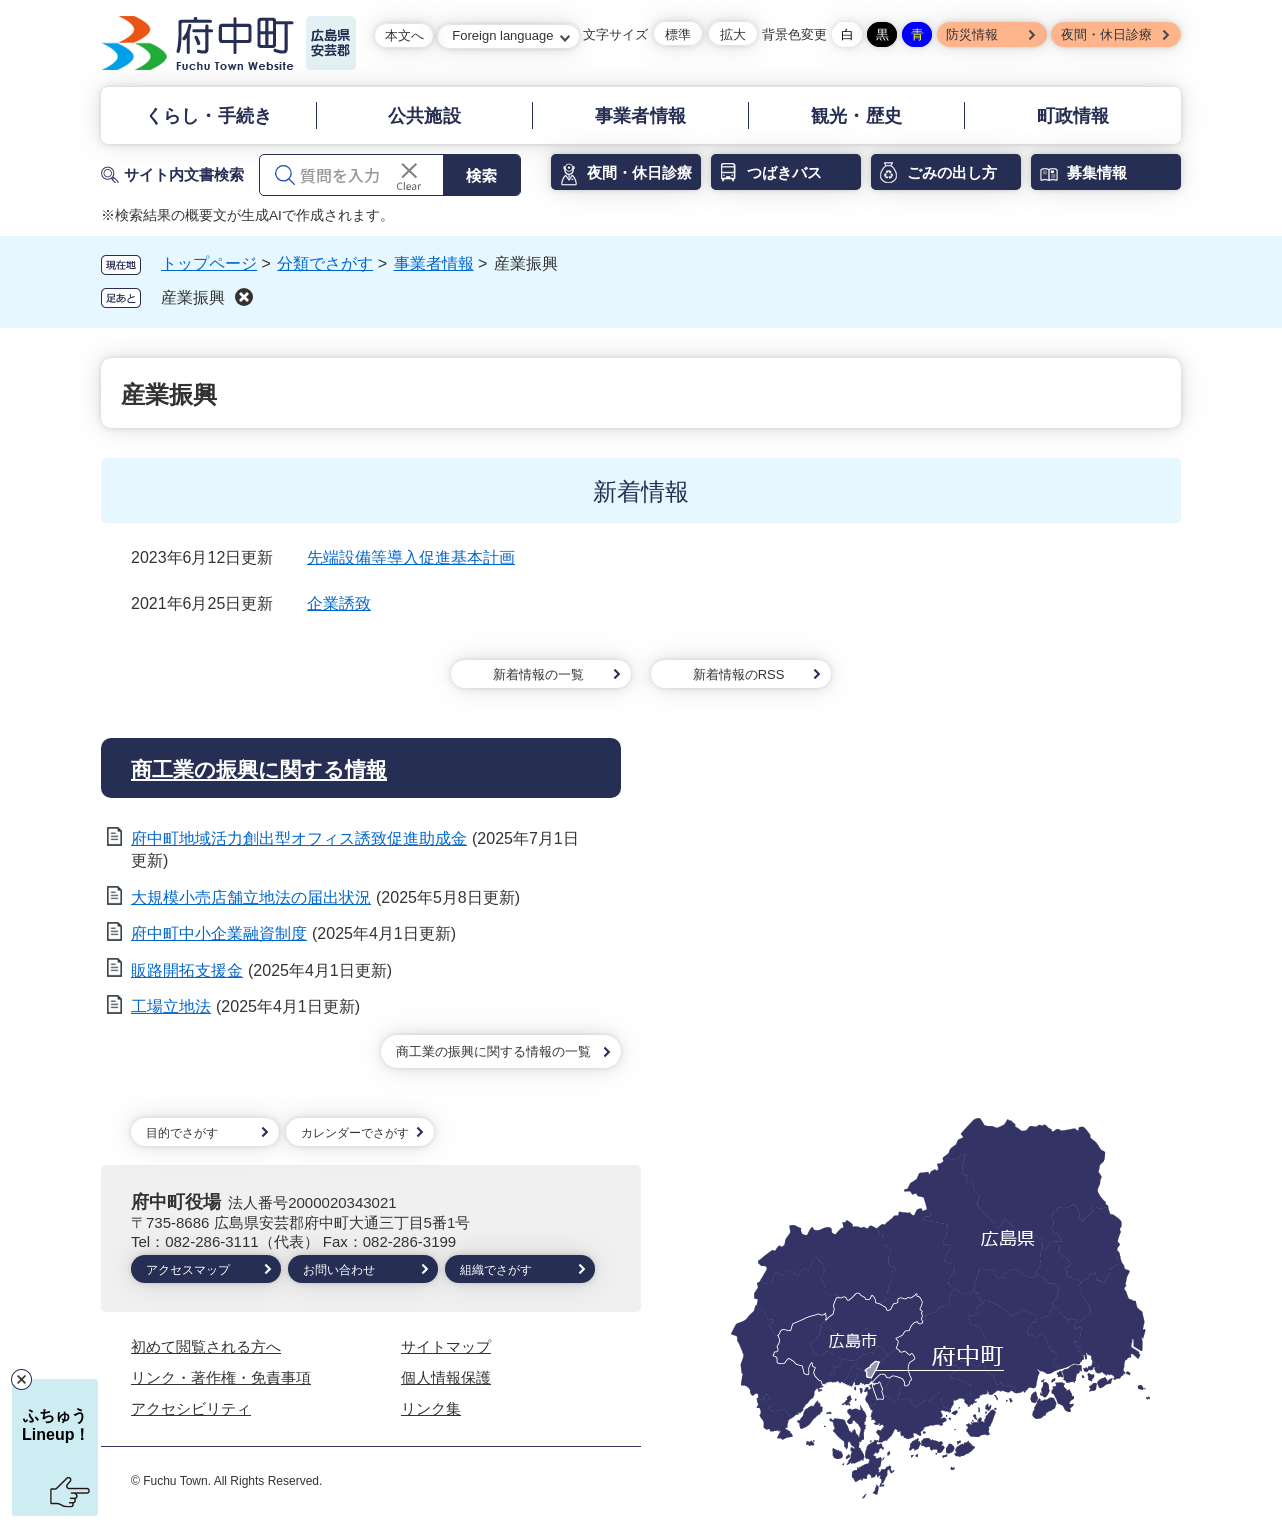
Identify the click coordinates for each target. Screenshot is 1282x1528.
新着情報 (641, 491)
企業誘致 (339, 603)
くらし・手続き (208, 116)
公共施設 (424, 116)
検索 (481, 175)
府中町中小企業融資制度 (219, 933)
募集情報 (1097, 172)
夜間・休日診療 (1106, 34)
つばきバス (784, 172)
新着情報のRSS (739, 674)
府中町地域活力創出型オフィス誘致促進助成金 (299, 838)
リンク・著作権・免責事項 (221, 1377)
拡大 (733, 34)
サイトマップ (446, 1346)
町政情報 (1073, 116)
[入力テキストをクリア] (409, 175)
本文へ (404, 35)
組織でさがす (496, 1270)
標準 (678, 34)
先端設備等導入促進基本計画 (411, 557)
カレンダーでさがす (355, 1133)
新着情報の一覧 (538, 674)
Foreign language (502, 35)
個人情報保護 (446, 1377)
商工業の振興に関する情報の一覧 (493, 1051)
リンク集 (431, 1408)
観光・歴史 (856, 116)
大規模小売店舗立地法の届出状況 (251, 897)
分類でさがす (325, 263)
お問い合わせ (339, 1270)
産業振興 (193, 297)
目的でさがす (182, 1133)
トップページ (209, 263)
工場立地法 (171, 1006)
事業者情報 (640, 116)
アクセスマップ (188, 1270)
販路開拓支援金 (187, 970)
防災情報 (972, 34)
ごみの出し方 (952, 172)
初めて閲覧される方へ (206, 1346)
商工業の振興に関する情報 (259, 769)
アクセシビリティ (191, 1408)
